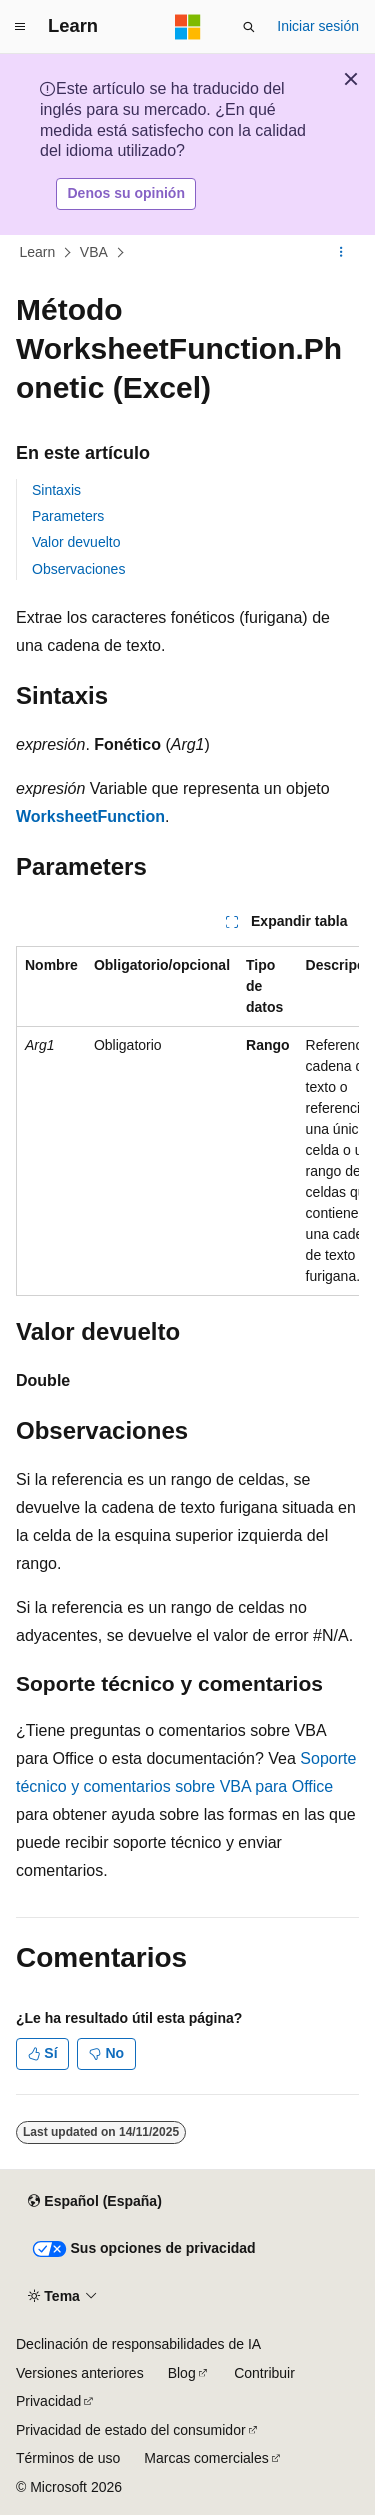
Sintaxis (56, 490)
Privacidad (48, 2401)
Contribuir (264, 2373)
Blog (182, 2373)
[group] (187, 1121)
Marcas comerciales (206, 2458)
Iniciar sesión (318, 26)
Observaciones (78, 569)
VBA (94, 252)
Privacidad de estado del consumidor (131, 2430)
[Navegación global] (20, 27)
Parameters (68, 516)
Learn (38, 252)
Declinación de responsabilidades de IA (138, 2344)
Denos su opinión (126, 193)
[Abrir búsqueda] (249, 27)
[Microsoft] (188, 27)
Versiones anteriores (80, 2373)
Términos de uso (68, 2458)
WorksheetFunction (90, 816)
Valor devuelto (76, 542)
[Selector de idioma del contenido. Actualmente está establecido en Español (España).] (94, 2202)
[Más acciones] (341, 252)
